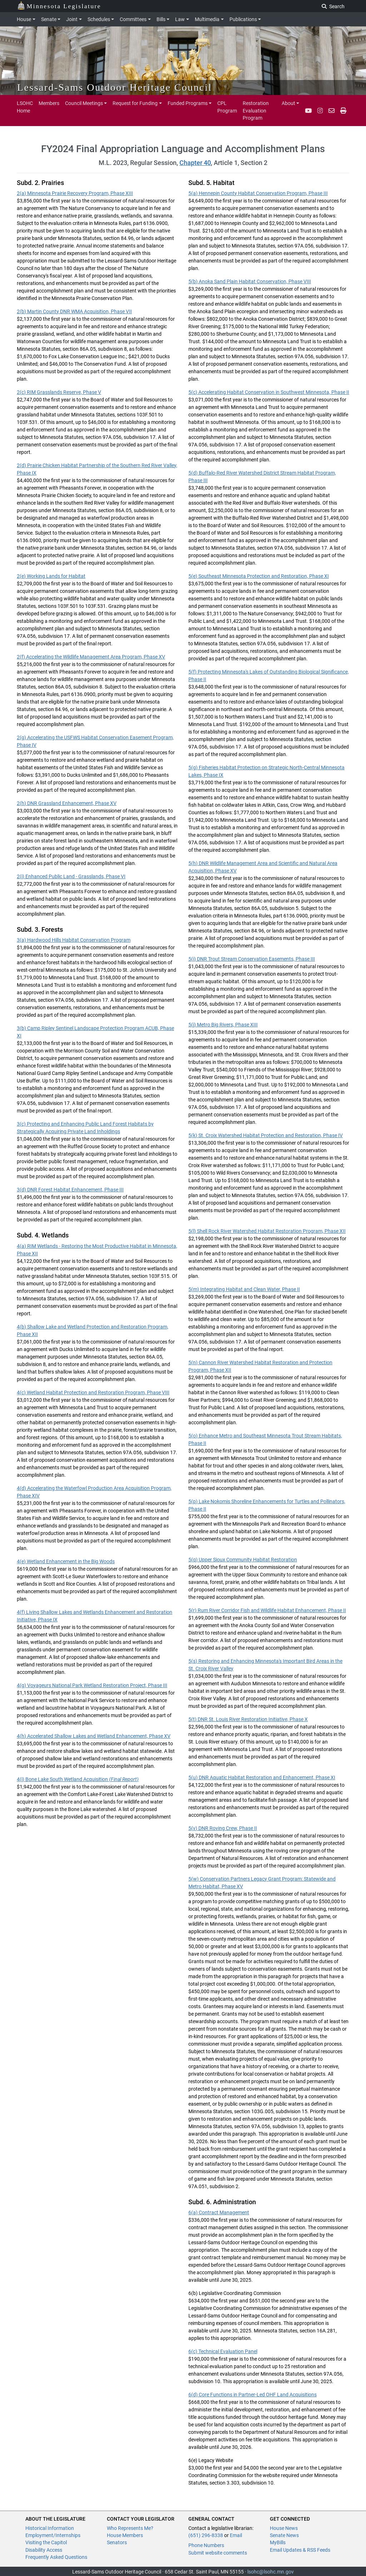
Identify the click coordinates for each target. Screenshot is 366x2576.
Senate (48, 19)
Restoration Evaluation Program (256, 110)
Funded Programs (188, 103)
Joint (72, 19)
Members (49, 103)
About (288, 103)
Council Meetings (84, 103)
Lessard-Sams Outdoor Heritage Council (114, 87)
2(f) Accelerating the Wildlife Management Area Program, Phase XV (91, 657)
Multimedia (207, 19)
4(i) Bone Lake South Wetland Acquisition (78, 1779)
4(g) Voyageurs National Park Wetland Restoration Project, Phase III (92, 1685)
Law (180, 19)
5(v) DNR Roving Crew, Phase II (222, 1828)
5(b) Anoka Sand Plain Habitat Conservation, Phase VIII (249, 281)
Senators (117, 2542)
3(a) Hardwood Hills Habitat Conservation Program (73, 940)
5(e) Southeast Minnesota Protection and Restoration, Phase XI (258, 576)
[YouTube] (308, 110)
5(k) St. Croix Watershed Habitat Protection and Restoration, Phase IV (265, 1135)
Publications (243, 19)
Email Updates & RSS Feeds (300, 2550)
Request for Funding (135, 103)
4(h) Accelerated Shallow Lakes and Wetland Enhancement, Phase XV (93, 1736)
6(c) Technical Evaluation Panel (222, 2351)
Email (236, 2535)
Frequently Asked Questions (56, 2557)
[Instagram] (320, 110)
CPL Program (227, 106)
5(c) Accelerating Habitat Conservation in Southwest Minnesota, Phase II (268, 392)
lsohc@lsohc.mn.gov (270, 2572)
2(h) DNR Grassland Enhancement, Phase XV (67, 803)
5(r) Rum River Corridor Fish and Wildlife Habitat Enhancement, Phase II (267, 1610)
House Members (125, 2535)
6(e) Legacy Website (210, 2460)
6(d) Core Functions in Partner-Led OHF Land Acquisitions (252, 2394)
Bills (161, 19)
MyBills (278, 2542)
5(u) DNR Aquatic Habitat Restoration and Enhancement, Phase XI (261, 1777)
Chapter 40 (195, 162)
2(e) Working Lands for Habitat (51, 576)
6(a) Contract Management (218, 2212)
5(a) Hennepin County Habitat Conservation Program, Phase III (258, 193)
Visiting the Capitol (46, 2542)
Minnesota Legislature (59, 5)
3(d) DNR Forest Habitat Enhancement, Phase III (70, 1189)
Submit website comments (217, 2553)
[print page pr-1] (343, 110)
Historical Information (49, 2528)
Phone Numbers (206, 2545)
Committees (133, 19)
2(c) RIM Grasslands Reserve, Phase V (59, 392)
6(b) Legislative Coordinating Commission (234, 2293)
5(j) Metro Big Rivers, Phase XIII (223, 1024)
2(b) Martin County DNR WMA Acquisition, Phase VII (74, 311)
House (24, 19)
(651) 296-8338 (205, 2535)
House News (284, 2528)
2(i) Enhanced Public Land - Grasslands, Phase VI (71, 876)
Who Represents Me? (130, 2528)
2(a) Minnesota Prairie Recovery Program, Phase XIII (75, 193)
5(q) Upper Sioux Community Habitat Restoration (242, 1559)
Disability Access (43, 2550)
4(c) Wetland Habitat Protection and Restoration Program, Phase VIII (93, 1392)
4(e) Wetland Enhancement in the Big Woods (66, 1561)
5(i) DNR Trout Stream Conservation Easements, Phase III (251, 959)
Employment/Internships (52, 2535)
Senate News (284, 2535)
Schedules (99, 19)
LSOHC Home (25, 106)
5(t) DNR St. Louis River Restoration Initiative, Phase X (248, 1719)
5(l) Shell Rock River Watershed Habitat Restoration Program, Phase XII (267, 1231)
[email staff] (331, 110)
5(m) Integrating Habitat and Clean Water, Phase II (244, 1289)
